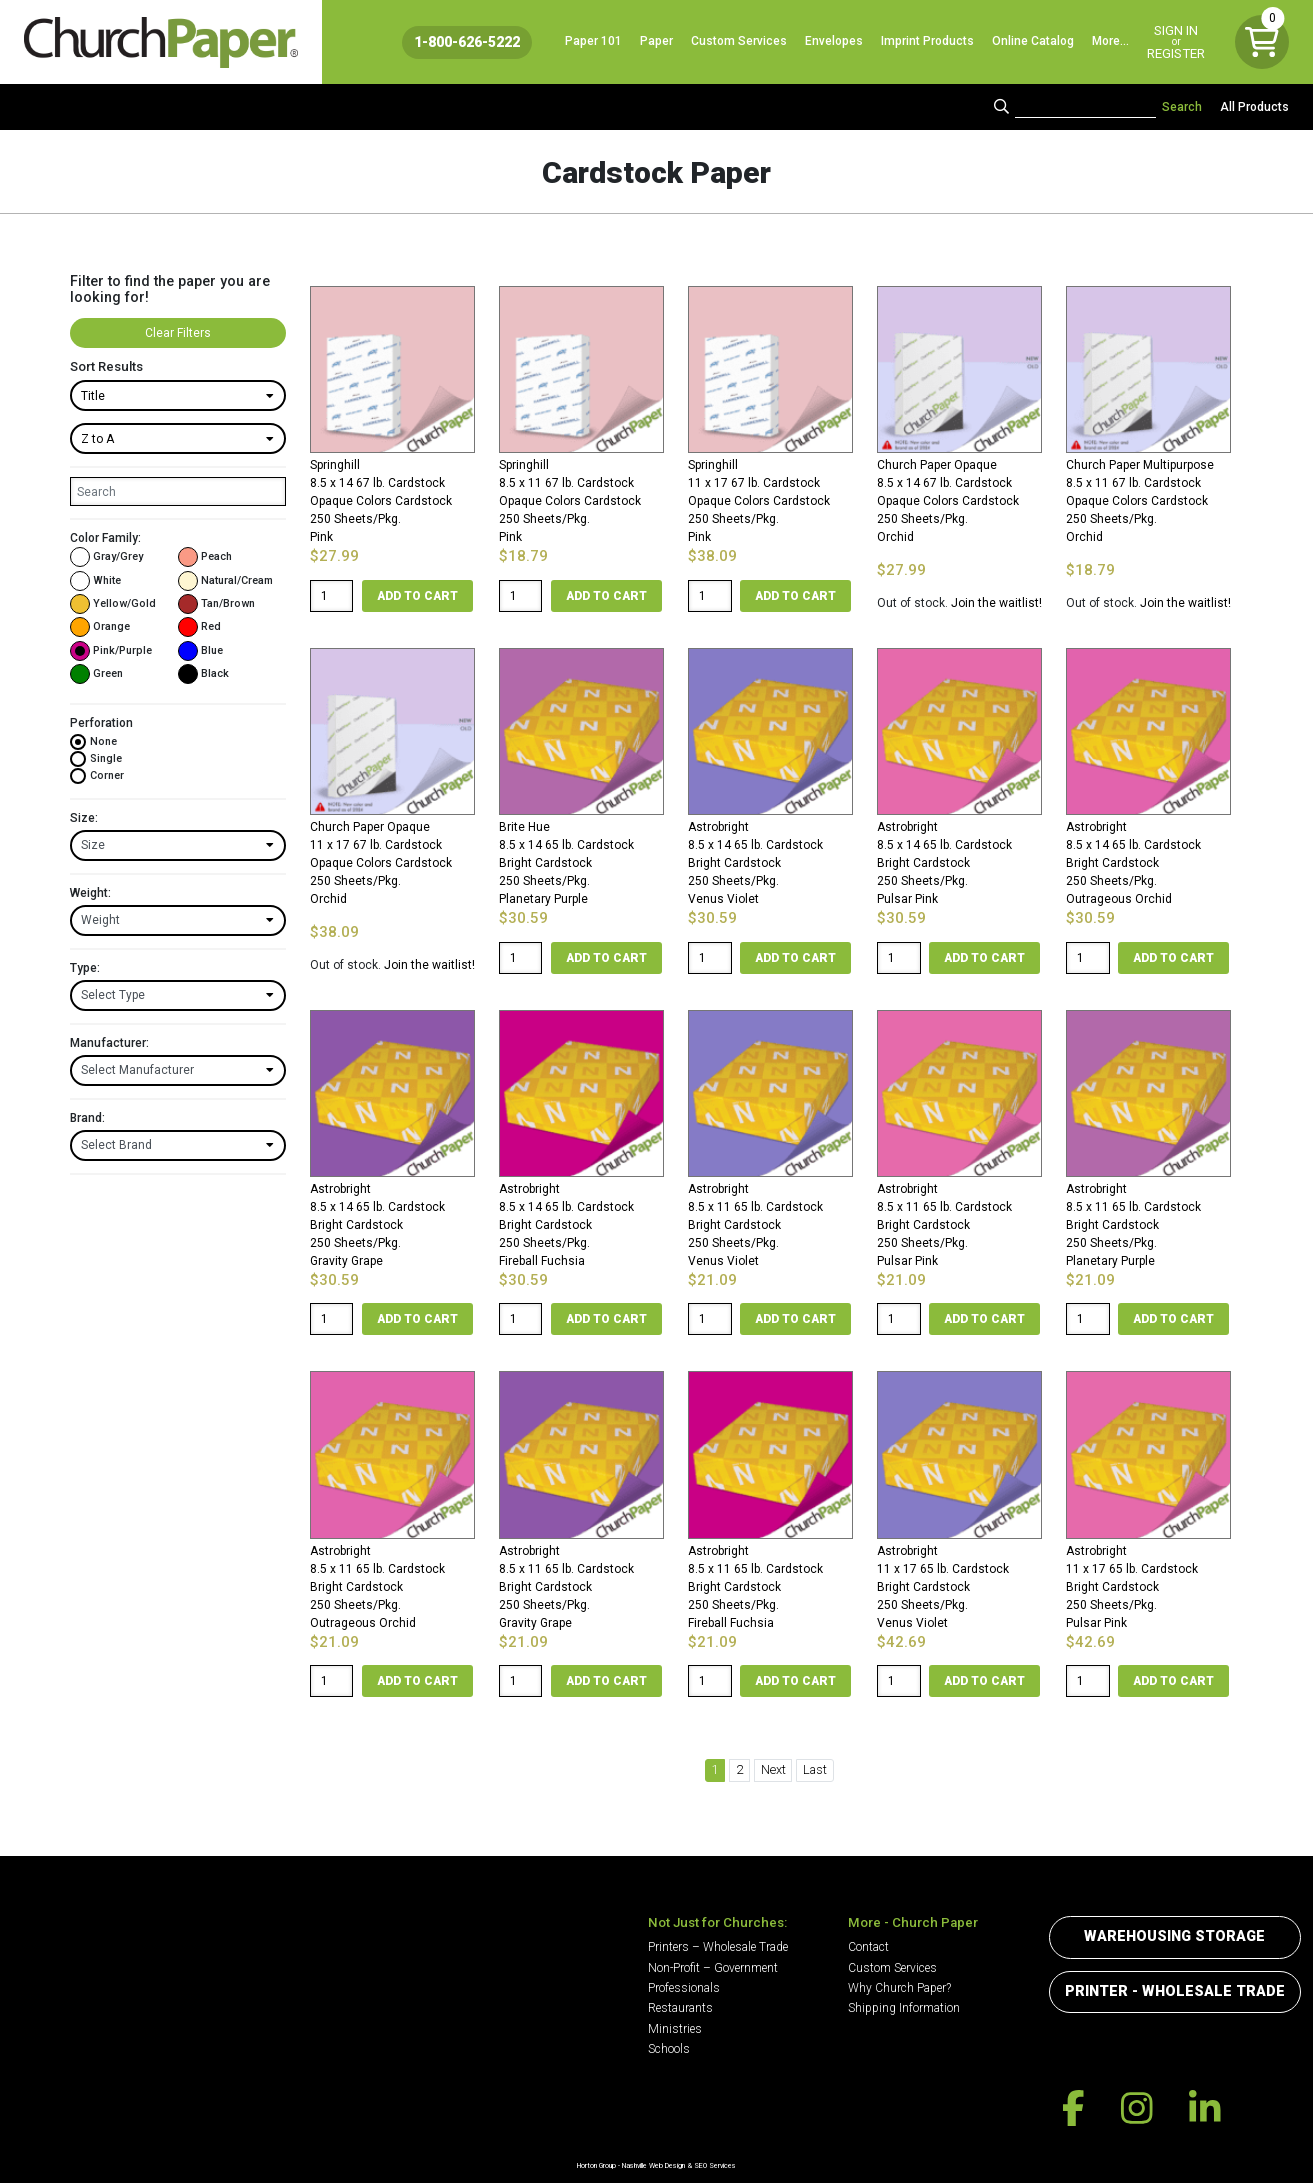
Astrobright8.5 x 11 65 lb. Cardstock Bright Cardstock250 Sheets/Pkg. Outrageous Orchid (377, 1587)
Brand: (87, 1118)
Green (96, 674)
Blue (200, 651)
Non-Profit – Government (713, 1968)
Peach (205, 557)
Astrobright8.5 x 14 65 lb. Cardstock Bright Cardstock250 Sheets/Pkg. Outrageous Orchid (1133, 863)
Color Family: (105, 538)
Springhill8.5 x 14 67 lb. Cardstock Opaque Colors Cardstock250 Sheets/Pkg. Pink (381, 501)
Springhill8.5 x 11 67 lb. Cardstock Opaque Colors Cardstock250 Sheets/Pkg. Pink (570, 501)
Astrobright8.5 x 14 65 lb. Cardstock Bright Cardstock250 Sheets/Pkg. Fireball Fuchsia (566, 1225)
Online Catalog (1033, 41)
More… (1110, 41)
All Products (1254, 107)
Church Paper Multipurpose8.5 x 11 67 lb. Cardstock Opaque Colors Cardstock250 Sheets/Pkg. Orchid (1140, 501)
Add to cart (417, 596)
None (93, 742)
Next (773, 1769)
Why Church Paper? (899, 1988)
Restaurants (680, 2008)
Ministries (675, 2029)
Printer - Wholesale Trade (1175, 1991)
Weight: (90, 893)
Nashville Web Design (653, 2165)
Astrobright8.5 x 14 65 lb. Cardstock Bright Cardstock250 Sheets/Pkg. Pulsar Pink (944, 863)
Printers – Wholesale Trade (718, 1947)
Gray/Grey (106, 557)
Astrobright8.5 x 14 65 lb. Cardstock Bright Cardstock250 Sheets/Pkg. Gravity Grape (377, 1225)
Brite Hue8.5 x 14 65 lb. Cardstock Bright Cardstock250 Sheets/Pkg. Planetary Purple (566, 863)
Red (199, 627)
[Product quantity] (332, 596)
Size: (84, 818)
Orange (100, 627)
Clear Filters (178, 333)
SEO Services (715, 2165)
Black (203, 674)
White (95, 581)
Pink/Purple (111, 651)
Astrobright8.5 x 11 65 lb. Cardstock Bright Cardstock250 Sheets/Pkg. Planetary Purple (1133, 1225)
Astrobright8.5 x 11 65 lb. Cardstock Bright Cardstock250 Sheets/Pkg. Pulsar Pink (944, 1225)
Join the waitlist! (996, 603)
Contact (868, 1947)
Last (815, 1769)
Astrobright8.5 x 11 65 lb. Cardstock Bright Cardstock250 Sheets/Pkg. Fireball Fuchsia (755, 1587)
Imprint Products (927, 41)
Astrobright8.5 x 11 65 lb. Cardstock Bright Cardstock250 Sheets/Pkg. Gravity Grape (566, 1587)
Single (96, 759)
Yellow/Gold (113, 604)
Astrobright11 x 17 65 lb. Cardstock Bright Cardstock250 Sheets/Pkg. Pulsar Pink (1132, 1587)
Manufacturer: (109, 1043)
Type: (85, 968)
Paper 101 (593, 41)
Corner (97, 776)
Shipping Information (904, 2008)
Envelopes (834, 41)
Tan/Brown (216, 604)
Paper (656, 41)
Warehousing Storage (1174, 1936)
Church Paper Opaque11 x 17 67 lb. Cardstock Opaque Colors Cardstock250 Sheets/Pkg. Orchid (381, 863)
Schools (669, 2049)
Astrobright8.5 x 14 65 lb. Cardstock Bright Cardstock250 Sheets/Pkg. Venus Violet (755, 863)
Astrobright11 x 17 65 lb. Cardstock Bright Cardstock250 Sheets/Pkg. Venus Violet (943, 1587)
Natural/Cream (225, 581)
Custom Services (739, 41)
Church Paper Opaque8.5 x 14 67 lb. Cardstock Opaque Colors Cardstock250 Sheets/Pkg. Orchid (948, 501)
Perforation (101, 723)
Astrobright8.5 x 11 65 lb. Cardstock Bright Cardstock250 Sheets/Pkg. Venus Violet (755, 1225)
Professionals (684, 1988)
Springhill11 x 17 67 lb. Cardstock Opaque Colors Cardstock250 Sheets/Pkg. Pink (759, 501)
